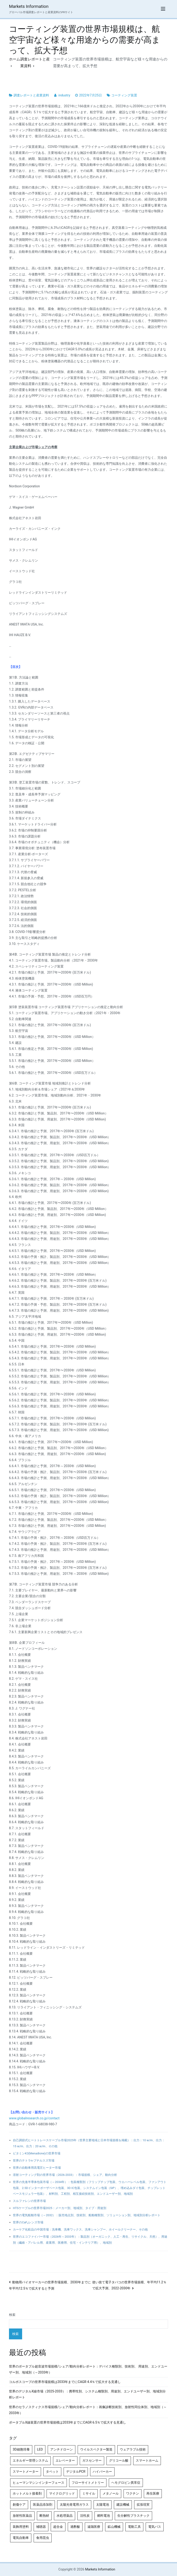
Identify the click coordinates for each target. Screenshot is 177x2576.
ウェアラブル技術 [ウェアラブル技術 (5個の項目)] (133, 2449)
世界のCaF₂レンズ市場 (28, 2222)
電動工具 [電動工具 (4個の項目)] (134, 2527)
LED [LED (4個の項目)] (40, 2449)
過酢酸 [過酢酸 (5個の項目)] (75, 2527)
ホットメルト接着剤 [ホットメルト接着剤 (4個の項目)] (27, 2494)
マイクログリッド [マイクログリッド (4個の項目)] (62, 2494)
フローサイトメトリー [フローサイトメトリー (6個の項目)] (88, 2483)
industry (64, 95)
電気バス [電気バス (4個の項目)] (154, 2527)
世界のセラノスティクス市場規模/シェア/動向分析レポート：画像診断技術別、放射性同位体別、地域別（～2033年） (88, 2410)
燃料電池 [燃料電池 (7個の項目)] (103, 2516)
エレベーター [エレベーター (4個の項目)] (65, 2461)
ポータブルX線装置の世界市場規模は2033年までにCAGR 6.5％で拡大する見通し (67, 2422)
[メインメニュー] (163, 9)
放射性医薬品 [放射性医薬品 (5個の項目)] (22, 2516)
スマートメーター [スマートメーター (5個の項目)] (25, 2472)
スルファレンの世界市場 (29, 2201)
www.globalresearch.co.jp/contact (34, 2118)
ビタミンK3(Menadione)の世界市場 (36, 2153)
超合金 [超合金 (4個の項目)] (58, 2527)
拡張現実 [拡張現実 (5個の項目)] (143, 2505)
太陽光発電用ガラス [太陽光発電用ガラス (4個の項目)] (74, 2505)
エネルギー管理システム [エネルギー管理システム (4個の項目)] (30, 2461)
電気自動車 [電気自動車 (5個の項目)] (21, 2538)
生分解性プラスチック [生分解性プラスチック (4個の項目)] (133, 2516)
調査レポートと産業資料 (31, 95)
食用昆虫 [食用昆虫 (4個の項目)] (42, 2538)
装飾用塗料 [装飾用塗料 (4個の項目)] (21, 2527)
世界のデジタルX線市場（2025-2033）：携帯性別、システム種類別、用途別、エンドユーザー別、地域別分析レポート (87, 2394)
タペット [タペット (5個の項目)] (52, 2472)
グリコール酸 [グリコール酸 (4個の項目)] (118, 2461)
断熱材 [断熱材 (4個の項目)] (44, 2516)
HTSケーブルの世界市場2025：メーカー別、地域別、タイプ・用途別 (59, 2208)
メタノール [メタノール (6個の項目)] (111, 2494)
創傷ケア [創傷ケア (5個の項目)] (19, 2505)
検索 (12, 2315)
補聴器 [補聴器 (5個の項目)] (41, 2527)
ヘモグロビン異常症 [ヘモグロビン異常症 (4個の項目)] (125, 2483)
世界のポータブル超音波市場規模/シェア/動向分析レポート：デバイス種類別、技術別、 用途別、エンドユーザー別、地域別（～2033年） (88, 2369)
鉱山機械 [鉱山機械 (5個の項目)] (114, 2527)
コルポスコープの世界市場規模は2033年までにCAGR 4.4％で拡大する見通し (65, 2382)
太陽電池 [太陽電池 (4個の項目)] (102, 2505)
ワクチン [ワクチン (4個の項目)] (132, 2494)
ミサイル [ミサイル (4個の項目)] (88, 2494)
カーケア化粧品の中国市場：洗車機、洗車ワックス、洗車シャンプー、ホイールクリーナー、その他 (80, 2229)
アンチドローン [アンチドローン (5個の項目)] (61, 2449)
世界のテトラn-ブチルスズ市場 (33, 2160)
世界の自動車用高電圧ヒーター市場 (37, 2167)
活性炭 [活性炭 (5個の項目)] (85, 2516)
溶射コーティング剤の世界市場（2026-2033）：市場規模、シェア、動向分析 (65, 2175)
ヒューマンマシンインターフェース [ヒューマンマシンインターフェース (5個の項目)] (38, 2483)
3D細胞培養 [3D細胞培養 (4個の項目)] (21, 2449)
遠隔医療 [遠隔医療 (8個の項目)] (93, 2527)
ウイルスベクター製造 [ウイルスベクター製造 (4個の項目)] (96, 2449)
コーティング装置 (124, 95)
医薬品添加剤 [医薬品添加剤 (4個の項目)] (42, 2505)
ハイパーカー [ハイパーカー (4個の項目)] (102, 2472)
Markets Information (28, 6)
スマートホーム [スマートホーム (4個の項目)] (147, 2461)
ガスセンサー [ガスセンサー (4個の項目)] (92, 2461)
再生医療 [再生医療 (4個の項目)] (152, 2494)
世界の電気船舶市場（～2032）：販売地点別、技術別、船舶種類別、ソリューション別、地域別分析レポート (86, 2215)
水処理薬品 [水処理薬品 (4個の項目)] (64, 2516)
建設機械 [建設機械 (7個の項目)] (122, 2505)
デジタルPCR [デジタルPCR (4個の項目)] (75, 2472)
